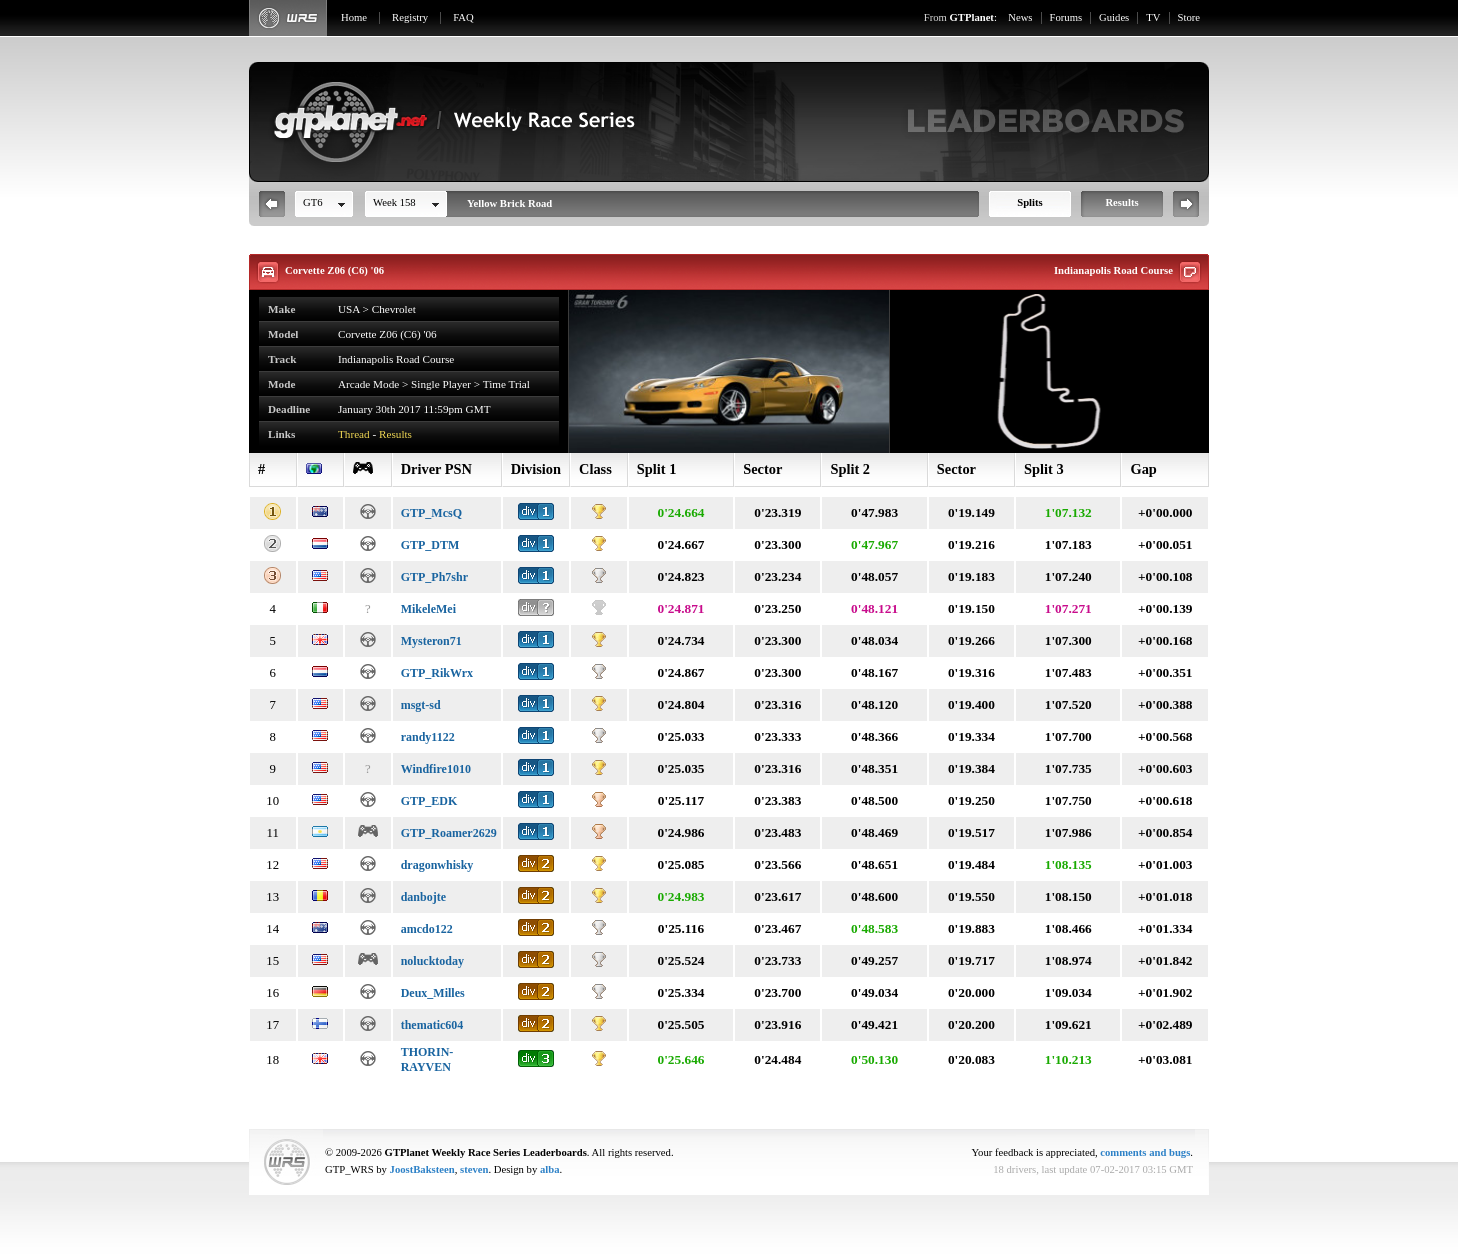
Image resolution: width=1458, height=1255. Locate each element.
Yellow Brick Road (509, 203)
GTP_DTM (430, 545)
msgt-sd (421, 705)
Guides (1114, 17)
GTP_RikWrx (437, 673)
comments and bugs (1145, 1152)
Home (354, 17)
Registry (410, 17)
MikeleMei (428, 609)
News (1020, 17)
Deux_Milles (433, 993)
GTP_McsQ (431, 513)
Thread (354, 434)
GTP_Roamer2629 (449, 833)
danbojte (423, 897)
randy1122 (428, 737)
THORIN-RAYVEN (427, 1059)
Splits (1029, 202)
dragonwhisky (437, 865)
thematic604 (432, 1025)
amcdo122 (427, 929)
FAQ (463, 17)
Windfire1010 (436, 769)
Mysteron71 (431, 641)
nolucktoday (432, 961)
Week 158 (394, 202)
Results (1121, 202)
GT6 (313, 202)
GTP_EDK (429, 801)
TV (1153, 17)
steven (474, 1169)
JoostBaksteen (422, 1169)
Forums (1066, 17)
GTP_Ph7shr (434, 577)
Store (1189, 17)
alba (550, 1169)
